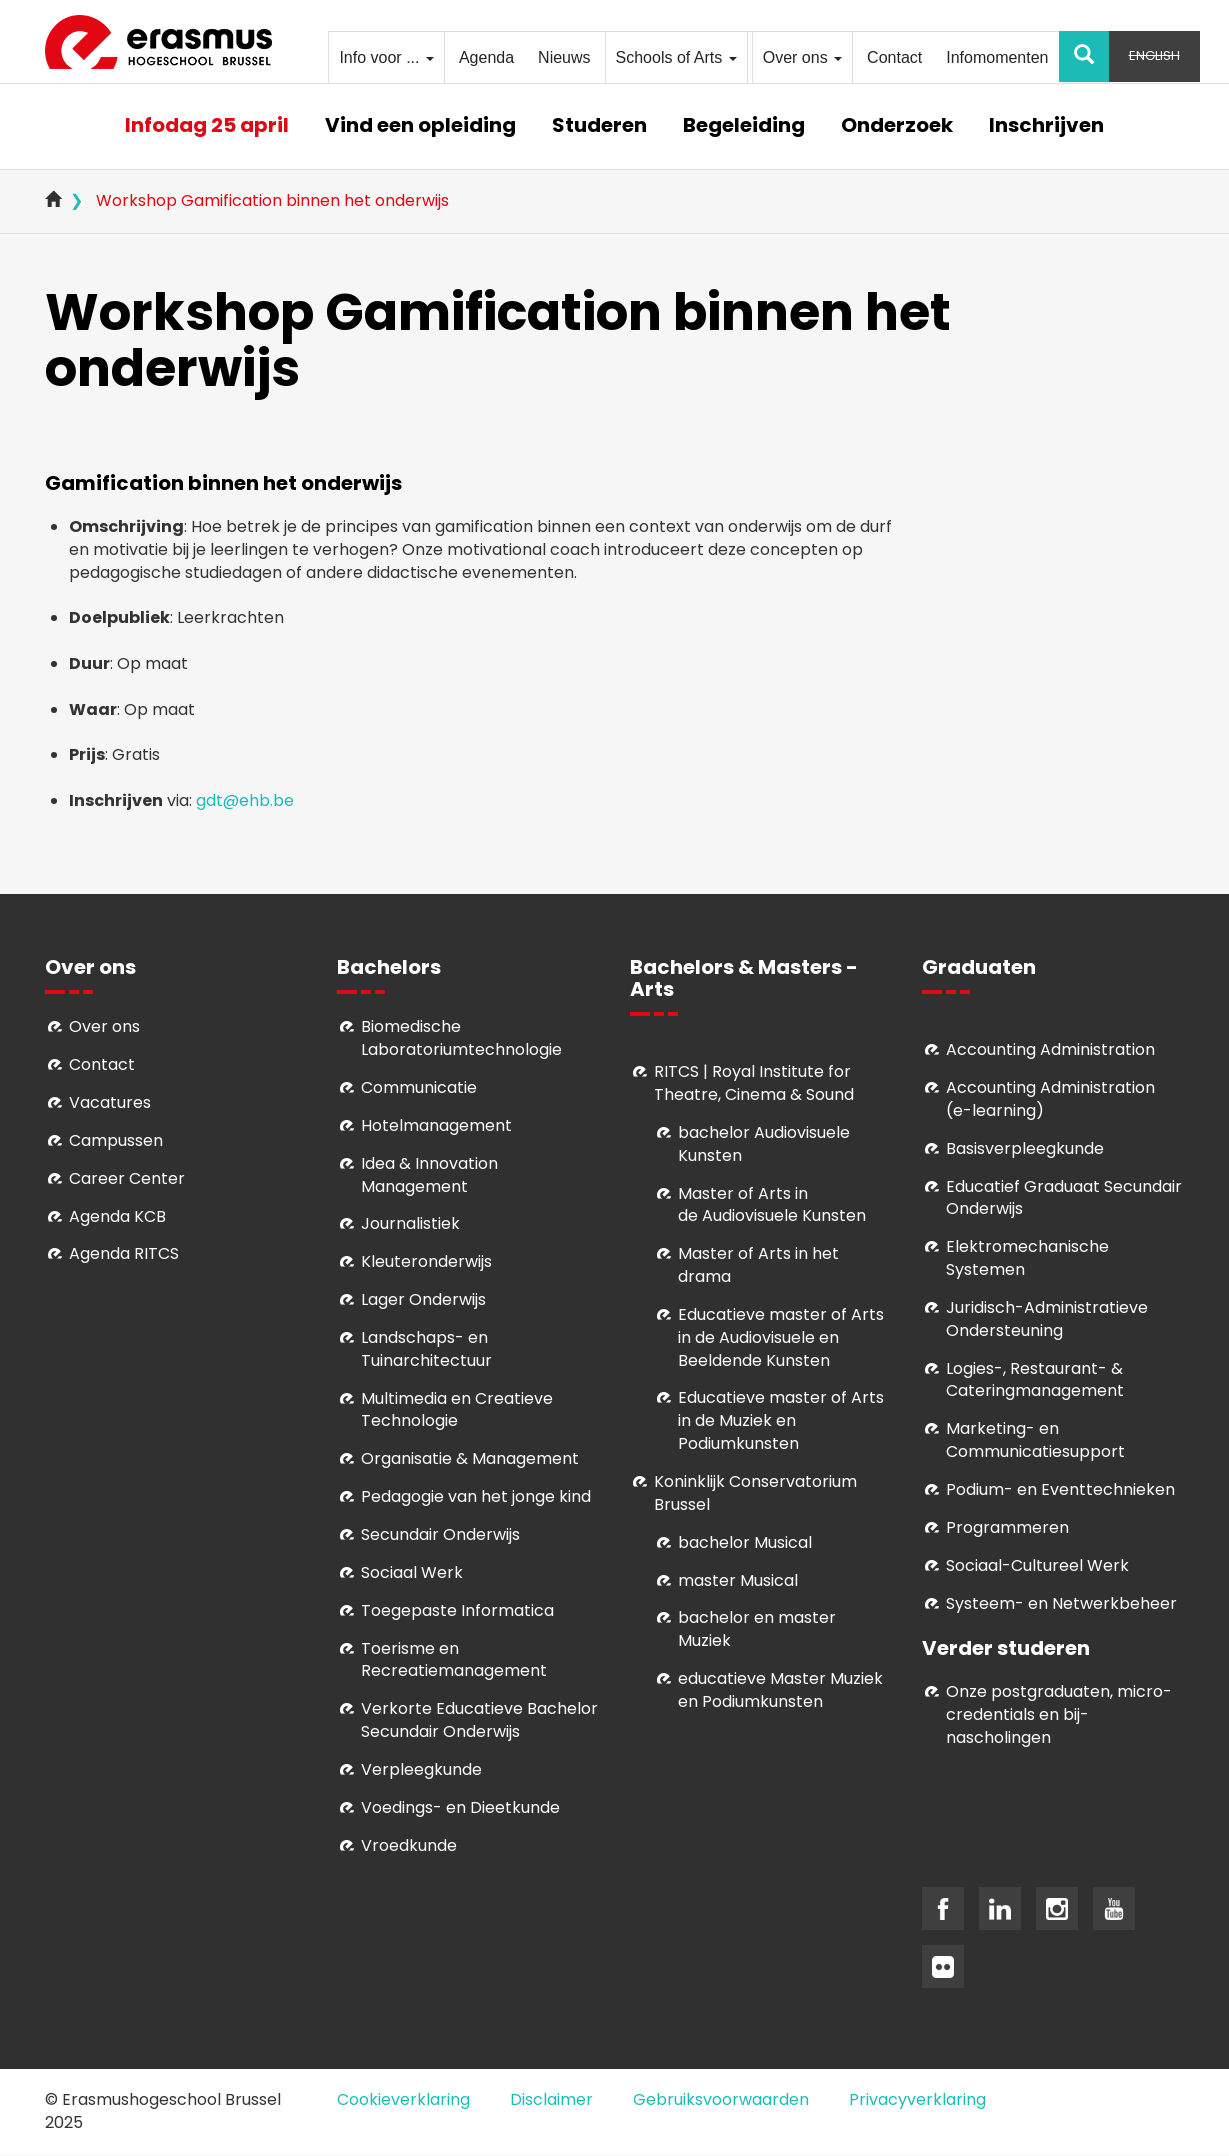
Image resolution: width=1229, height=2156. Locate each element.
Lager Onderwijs (423, 1299)
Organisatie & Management (470, 1458)
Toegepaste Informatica (457, 1610)
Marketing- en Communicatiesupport (1035, 1440)
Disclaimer (551, 2099)
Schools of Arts (676, 57)
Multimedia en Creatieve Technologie (457, 1410)
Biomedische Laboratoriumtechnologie (461, 1038)
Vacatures (110, 1102)
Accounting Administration (1050, 1049)
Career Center (127, 1178)
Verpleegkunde (421, 1769)
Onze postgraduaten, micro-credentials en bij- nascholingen (1059, 1714)
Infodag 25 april (207, 126)
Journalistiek (410, 1223)
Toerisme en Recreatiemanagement (454, 1660)
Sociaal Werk (412, 1572)
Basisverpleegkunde (1025, 1148)
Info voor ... (386, 57)
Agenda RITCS (124, 1253)
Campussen (116, 1140)
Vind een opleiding (420, 126)
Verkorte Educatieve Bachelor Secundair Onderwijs (479, 1720)
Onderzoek (897, 126)
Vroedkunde (409, 1845)
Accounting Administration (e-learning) (1050, 1099)
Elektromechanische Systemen (1027, 1258)
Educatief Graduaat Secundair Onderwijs (1064, 1198)
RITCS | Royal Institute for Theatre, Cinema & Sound (754, 1083)
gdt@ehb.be (245, 800)
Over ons (802, 57)
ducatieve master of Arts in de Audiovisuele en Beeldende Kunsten (781, 1337)
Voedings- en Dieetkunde (460, 1807)
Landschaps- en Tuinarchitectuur (426, 1349)
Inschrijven (1046, 126)
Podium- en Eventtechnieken (1060, 1489)
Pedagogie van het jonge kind (476, 1496)
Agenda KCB (117, 1216)
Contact (894, 57)
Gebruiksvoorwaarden (721, 2099)
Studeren (599, 126)
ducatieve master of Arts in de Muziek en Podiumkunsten (781, 1420)
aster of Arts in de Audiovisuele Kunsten (772, 1205)
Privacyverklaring (917, 2099)
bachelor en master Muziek (757, 1629)
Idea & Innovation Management (429, 1175)
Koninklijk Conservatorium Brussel (755, 1493)
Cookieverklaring (403, 2099)
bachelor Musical (745, 1542)
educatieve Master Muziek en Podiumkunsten (780, 1690)
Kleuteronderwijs (426, 1261)
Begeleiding (744, 126)
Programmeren (1007, 1527)
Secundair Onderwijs (440, 1534)
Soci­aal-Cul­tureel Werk (1037, 1565)
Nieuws (564, 57)
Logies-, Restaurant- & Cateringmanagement (1035, 1380)
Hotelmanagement (436, 1125)
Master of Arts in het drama (758, 1265)
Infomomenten (997, 57)
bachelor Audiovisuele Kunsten (764, 1144)
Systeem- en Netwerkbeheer (1061, 1603)
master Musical (738, 1580)
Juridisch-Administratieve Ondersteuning (1047, 1319)
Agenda (486, 57)
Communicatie (419, 1087)
